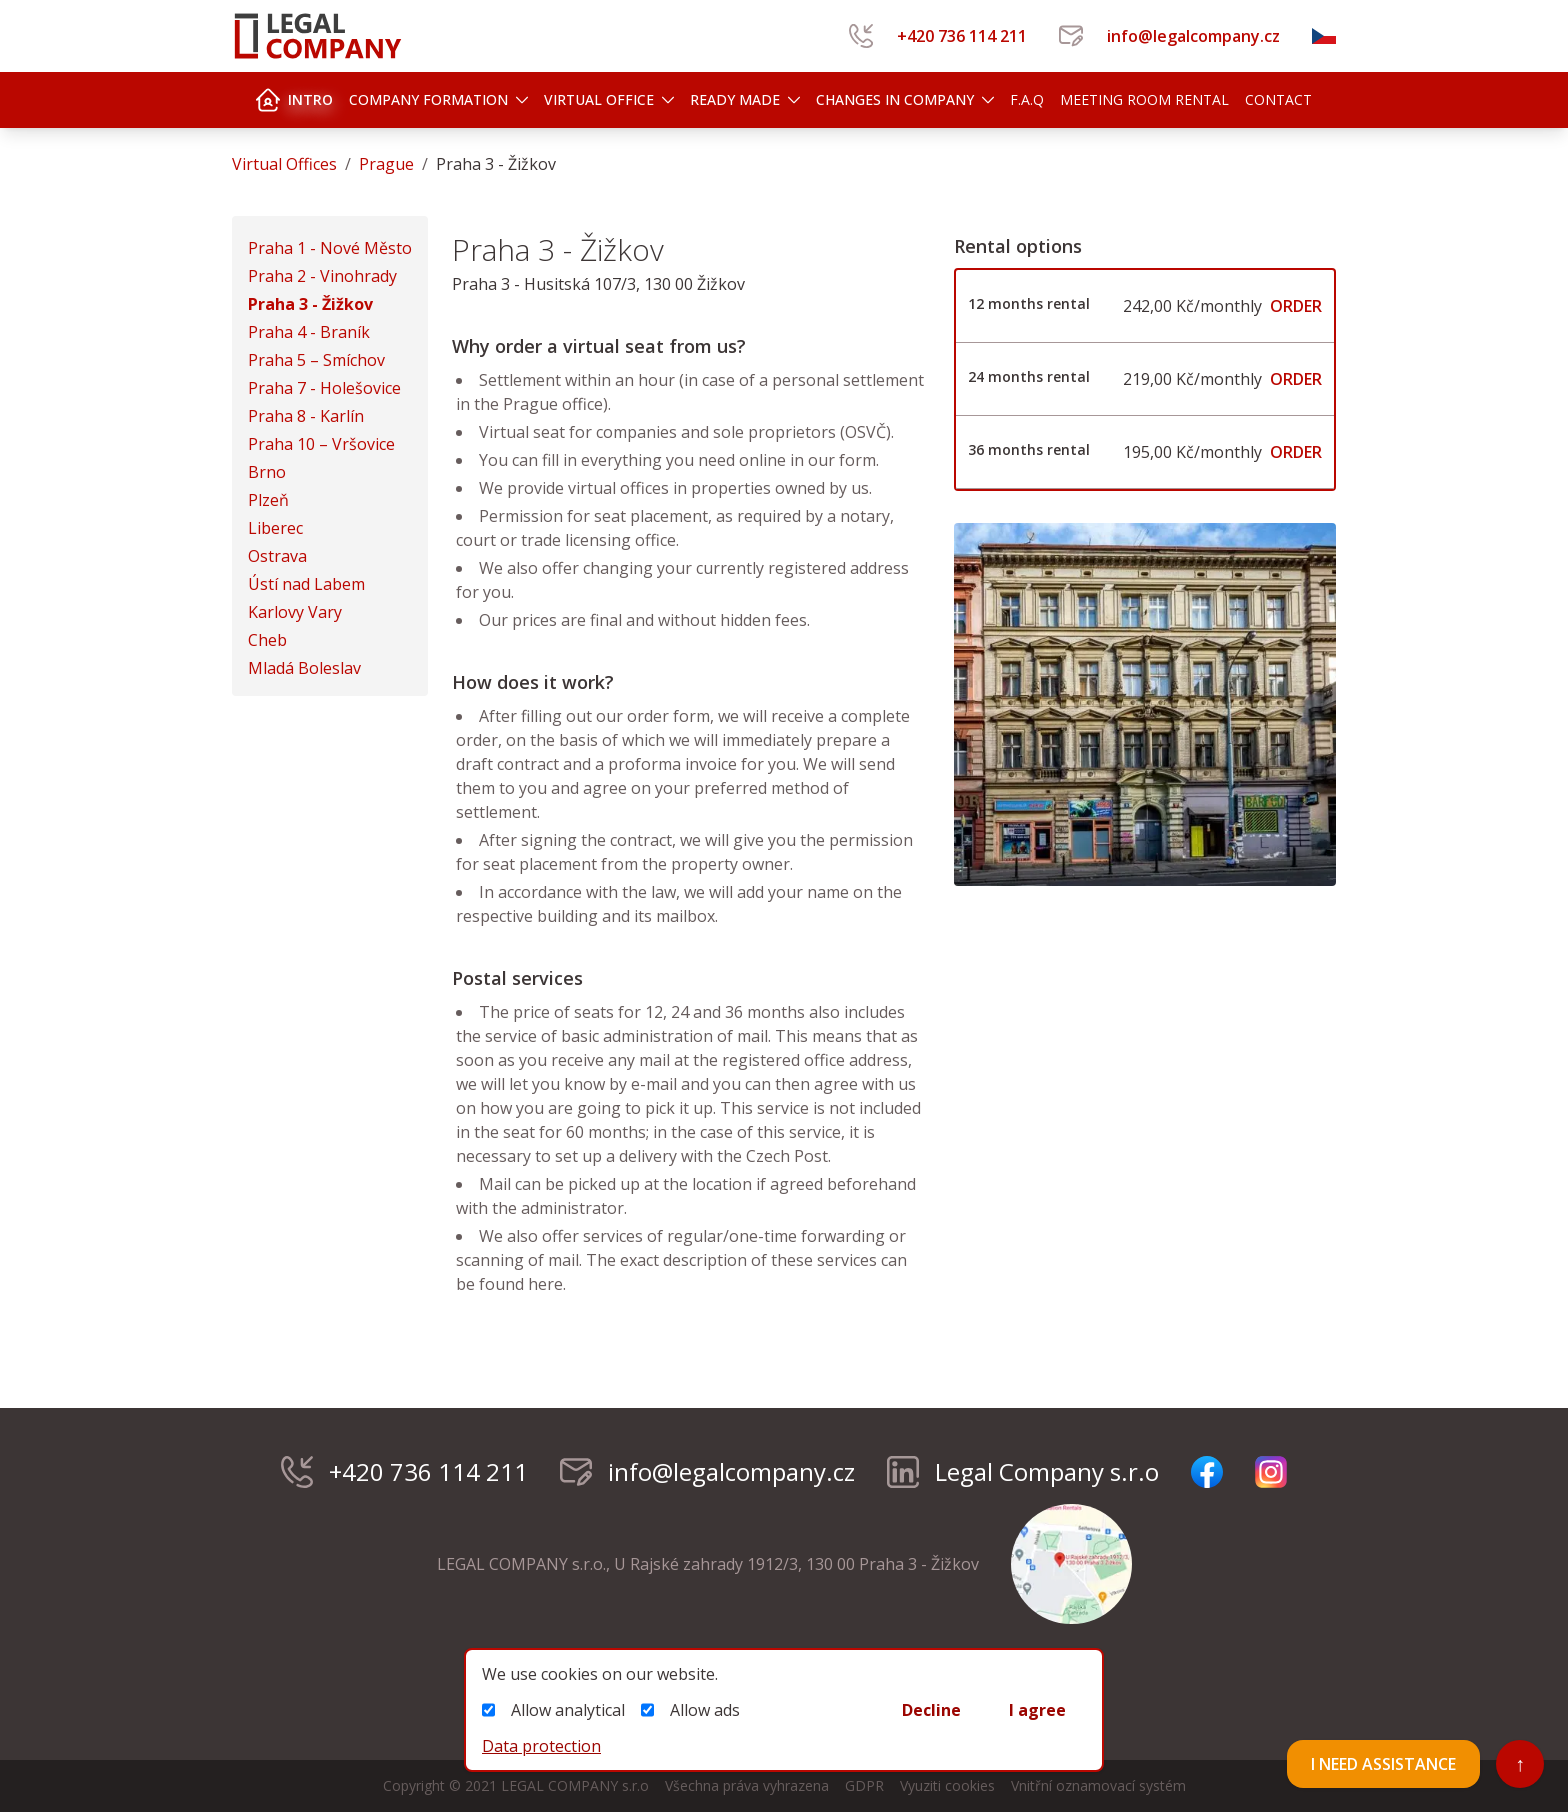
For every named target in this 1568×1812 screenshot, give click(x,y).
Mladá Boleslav (304, 668)
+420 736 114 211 (938, 36)
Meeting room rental (1144, 99)
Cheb (267, 640)
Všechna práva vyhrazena (747, 1785)
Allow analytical (553, 1710)
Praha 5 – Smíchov (316, 360)
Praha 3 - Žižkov (310, 304)
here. (545, 1284)
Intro (294, 100)
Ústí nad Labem (306, 584)
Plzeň (268, 500)
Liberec (275, 528)
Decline (931, 1710)
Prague (386, 164)
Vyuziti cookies (947, 1785)
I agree (1037, 1710)
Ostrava (277, 556)
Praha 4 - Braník (309, 332)
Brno (267, 472)
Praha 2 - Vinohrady (322, 276)
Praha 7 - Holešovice (324, 388)
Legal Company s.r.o (1023, 1472)
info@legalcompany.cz (1169, 36)
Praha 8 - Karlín (306, 416)
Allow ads (690, 1710)
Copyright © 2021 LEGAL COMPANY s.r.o (516, 1785)
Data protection (541, 1746)
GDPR (864, 1785)
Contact (1278, 99)
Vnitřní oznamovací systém (1098, 1785)
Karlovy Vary (295, 612)
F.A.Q (1027, 99)
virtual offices (284, 164)
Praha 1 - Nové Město (330, 248)
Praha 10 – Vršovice (321, 444)
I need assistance (1383, 1764)
